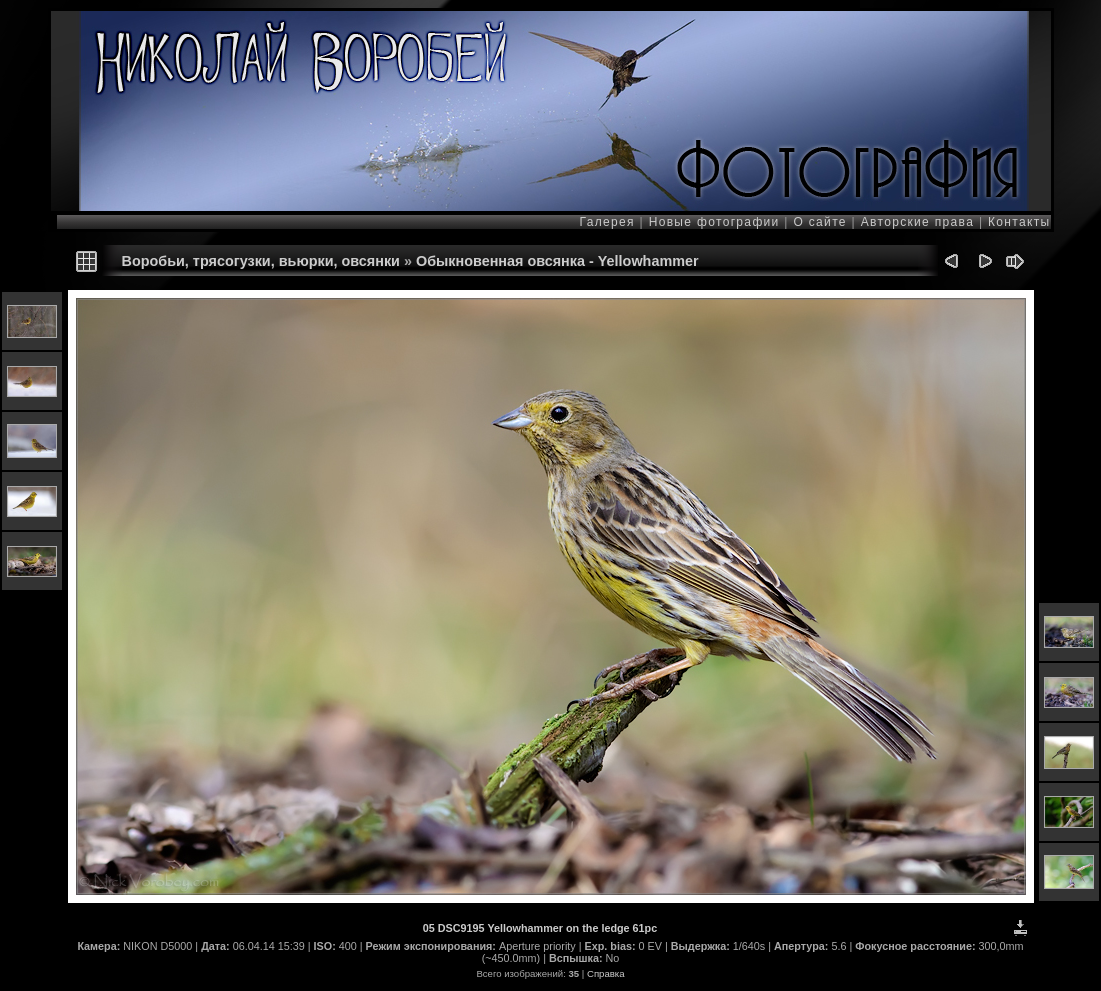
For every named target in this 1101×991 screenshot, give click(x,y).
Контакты (1016, 222)
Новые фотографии (714, 222)
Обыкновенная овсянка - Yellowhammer (557, 261)
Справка (606, 973)
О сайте (820, 222)
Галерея (610, 222)
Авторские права (917, 222)
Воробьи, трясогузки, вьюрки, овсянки (261, 261)
